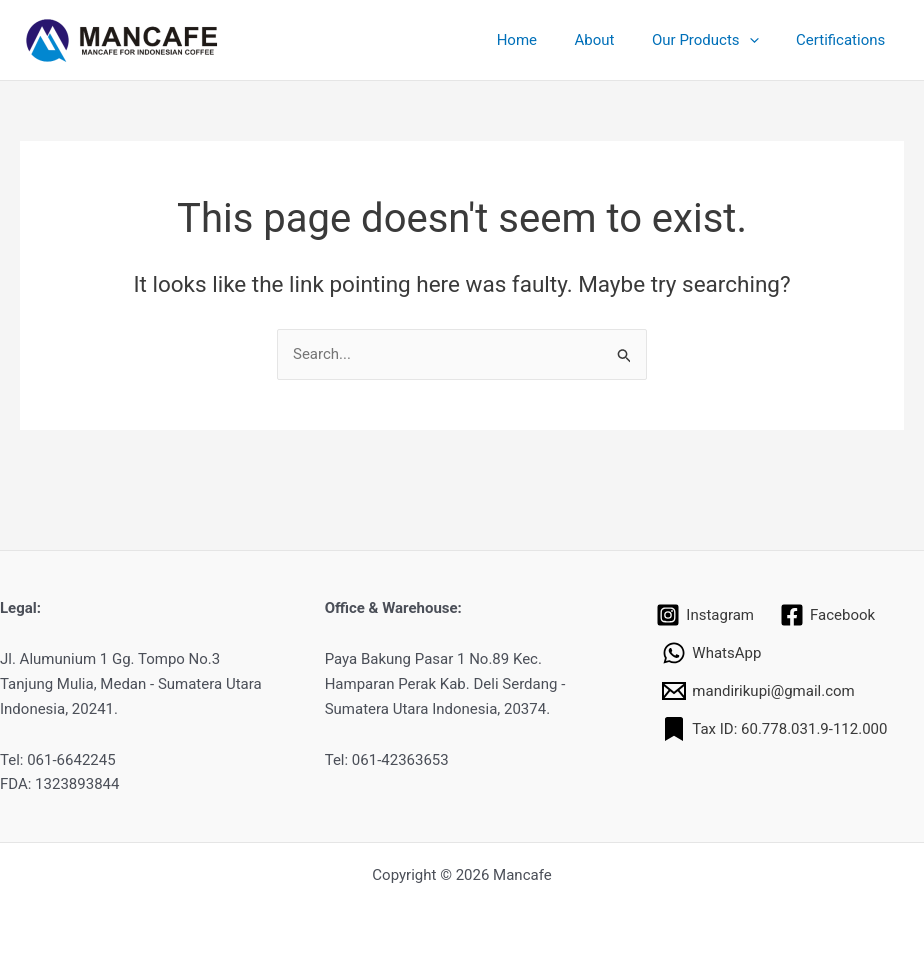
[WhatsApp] (711, 653)
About (613, 40)
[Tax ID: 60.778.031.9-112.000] (774, 729)
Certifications (844, 40)
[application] (760, 40)
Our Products (716, 40)
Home (543, 40)
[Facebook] (827, 615)
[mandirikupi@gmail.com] (758, 691)
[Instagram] (705, 615)
